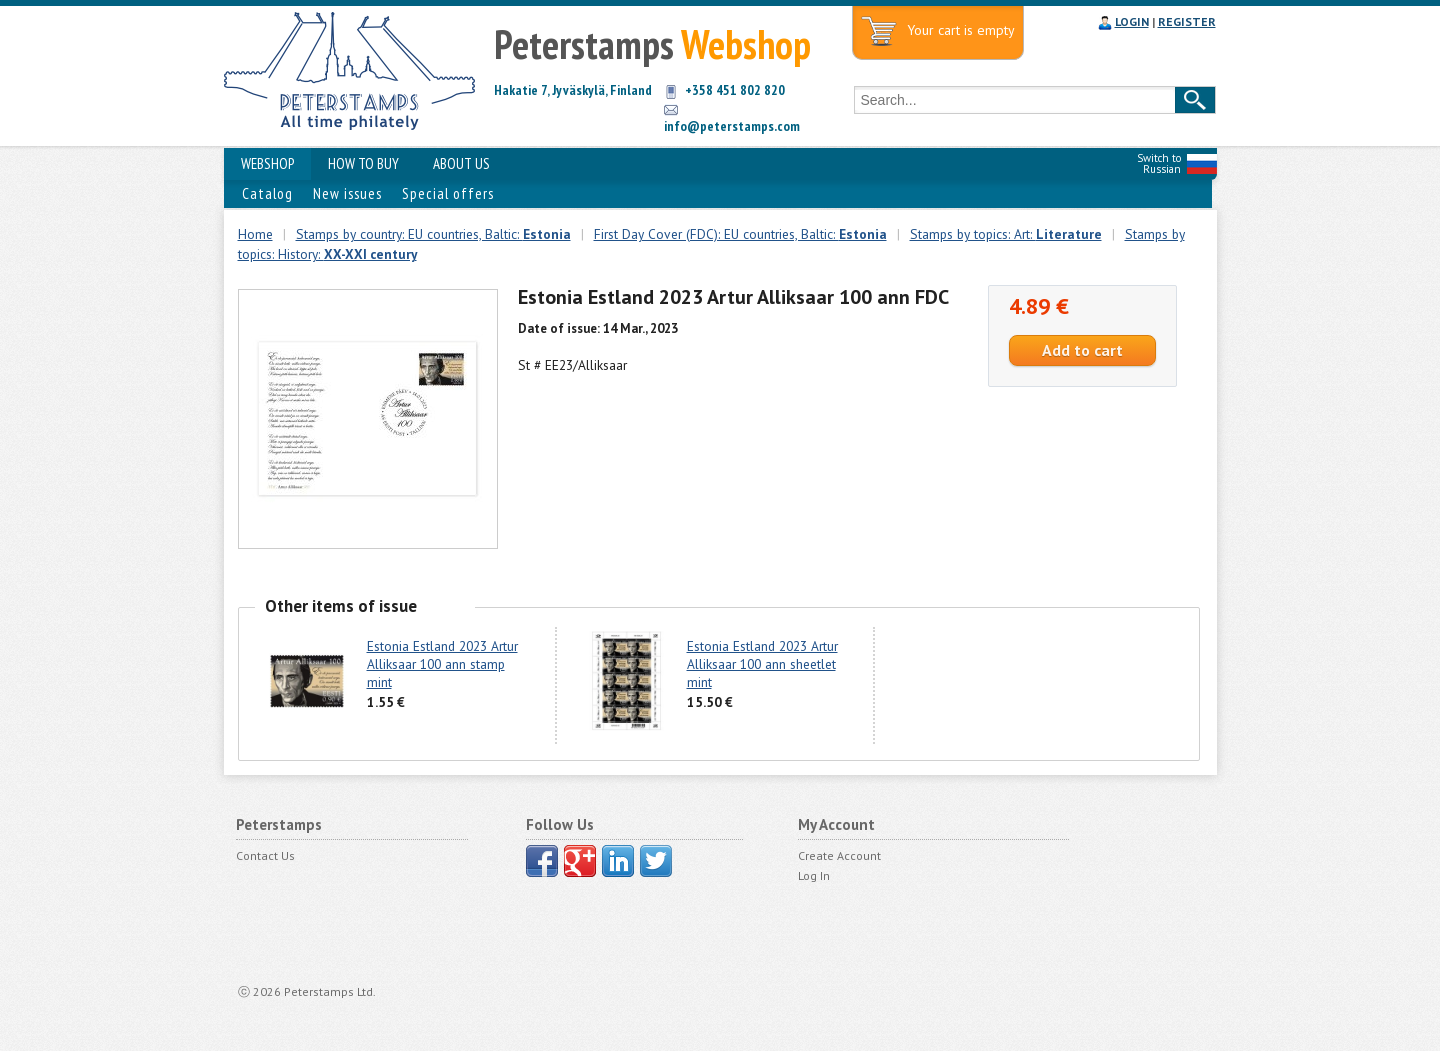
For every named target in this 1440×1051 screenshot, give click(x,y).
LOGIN (1132, 21)
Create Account (839, 855)
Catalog (267, 193)
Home (255, 234)
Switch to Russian (1159, 163)
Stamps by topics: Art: (1006, 234)
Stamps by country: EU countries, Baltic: (433, 234)
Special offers (448, 193)
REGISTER (1187, 21)
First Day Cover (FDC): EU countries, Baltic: (740, 234)
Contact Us (265, 855)
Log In (814, 875)
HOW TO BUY (363, 163)
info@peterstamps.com (732, 126)
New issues (347, 193)
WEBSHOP (267, 163)
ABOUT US (461, 163)
